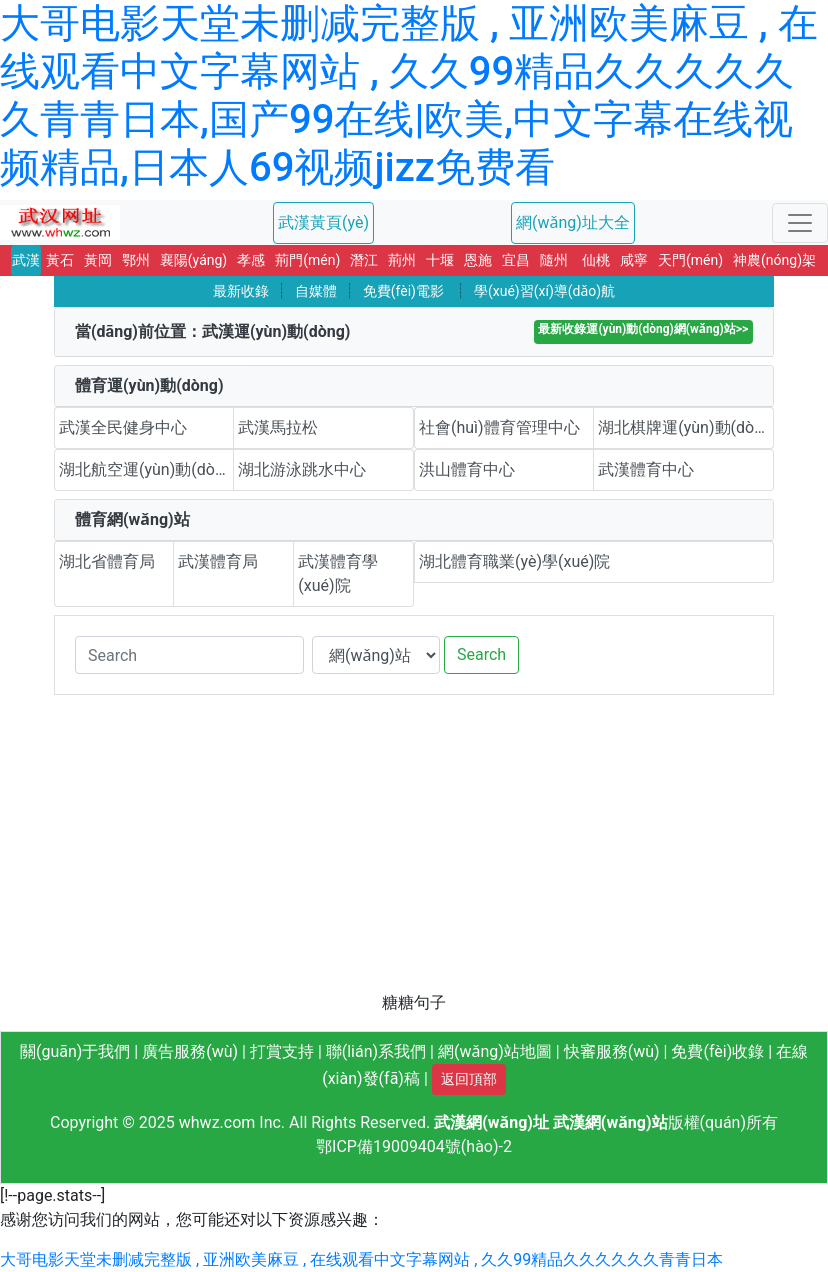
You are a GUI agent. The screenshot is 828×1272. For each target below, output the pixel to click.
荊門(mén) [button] (307, 260)
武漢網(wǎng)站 (610, 1122)
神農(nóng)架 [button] (774, 260)
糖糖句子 (414, 1002)
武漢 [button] (26, 260)
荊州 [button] (402, 260)
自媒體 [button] (316, 291)
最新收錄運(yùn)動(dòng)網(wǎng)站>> (643, 329)
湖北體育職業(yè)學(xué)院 (514, 561)
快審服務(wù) (612, 1051)
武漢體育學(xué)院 (338, 573)
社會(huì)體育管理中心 (499, 427)
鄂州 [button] (136, 260)
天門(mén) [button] (690, 260)
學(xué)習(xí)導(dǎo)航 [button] (544, 291)
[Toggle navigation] (800, 223)
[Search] (189, 655)
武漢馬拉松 (278, 427)
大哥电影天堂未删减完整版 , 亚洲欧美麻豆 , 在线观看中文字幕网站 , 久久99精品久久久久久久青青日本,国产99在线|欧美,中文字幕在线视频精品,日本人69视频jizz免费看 (409, 95)
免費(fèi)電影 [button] (403, 291)
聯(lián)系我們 (376, 1051)
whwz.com (217, 1122)
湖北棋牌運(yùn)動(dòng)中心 (686, 427)
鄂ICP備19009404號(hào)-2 (414, 1146)
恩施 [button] (478, 260)
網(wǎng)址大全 (573, 222)
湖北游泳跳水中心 (302, 469)
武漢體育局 (218, 561)
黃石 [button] (60, 260)
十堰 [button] (440, 260)
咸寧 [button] (634, 260)
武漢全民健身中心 (123, 427)
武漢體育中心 (646, 469)
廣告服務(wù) (190, 1051)
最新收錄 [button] (241, 291)
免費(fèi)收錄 (717, 1051)
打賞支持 (282, 1051)
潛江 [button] (364, 260)
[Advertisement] (414, 851)
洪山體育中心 (467, 469)
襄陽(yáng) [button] (193, 260)
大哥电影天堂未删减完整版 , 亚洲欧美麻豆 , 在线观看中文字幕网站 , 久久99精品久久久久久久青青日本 (361, 1259)
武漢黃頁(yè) (323, 222)
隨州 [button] (554, 260)
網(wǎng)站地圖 (495, 1051)
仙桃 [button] (596, 260)
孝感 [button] (251, 260)
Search (481, 654)
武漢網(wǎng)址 (491, 1122)
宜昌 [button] (516, 260)
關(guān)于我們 (75, 1051)
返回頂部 (469, 1079)
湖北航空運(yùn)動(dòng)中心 (146, 469)
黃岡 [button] (98, 260)
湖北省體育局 (107, 561)
